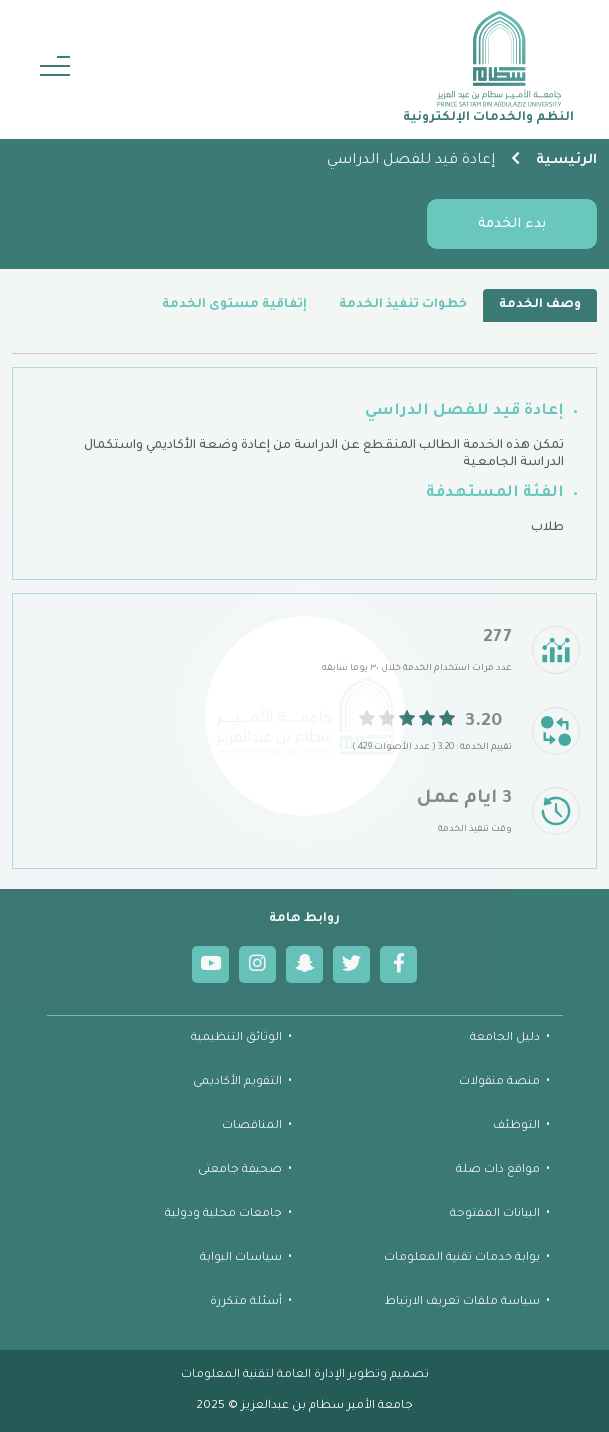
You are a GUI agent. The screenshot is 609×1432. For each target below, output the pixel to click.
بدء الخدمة (512, 224)
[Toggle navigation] (55, 69)
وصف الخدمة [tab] (540, 305)
